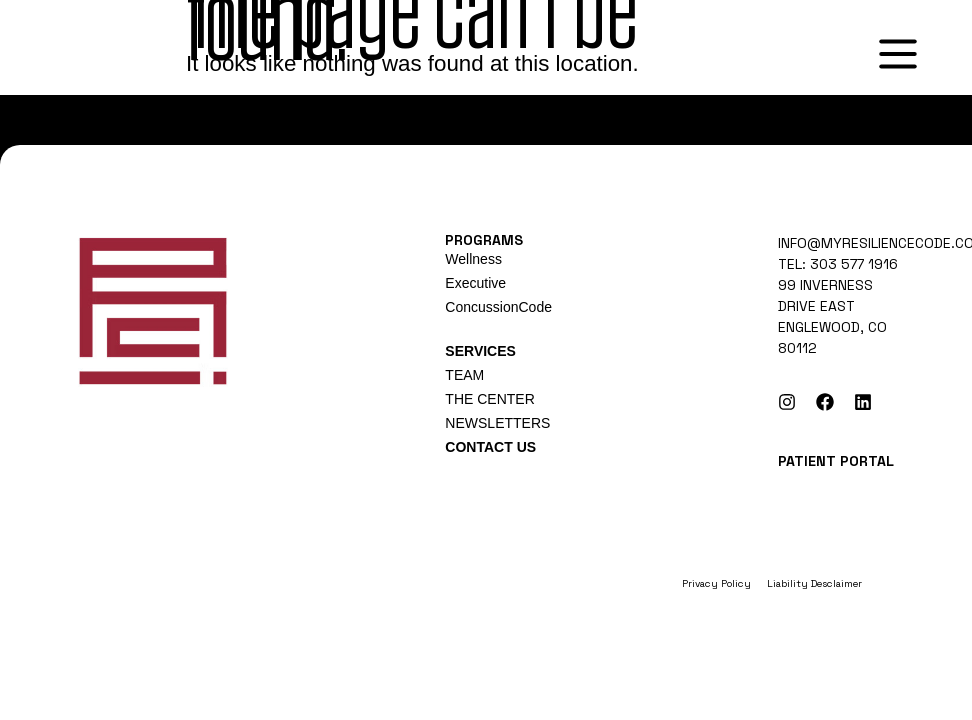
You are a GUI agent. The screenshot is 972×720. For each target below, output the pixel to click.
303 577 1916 (854, 264)
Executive (475, 283)
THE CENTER (489, 399)
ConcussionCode (498, 307)
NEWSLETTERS (497, 423)
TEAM (464, 375)
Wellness (473, 259)
